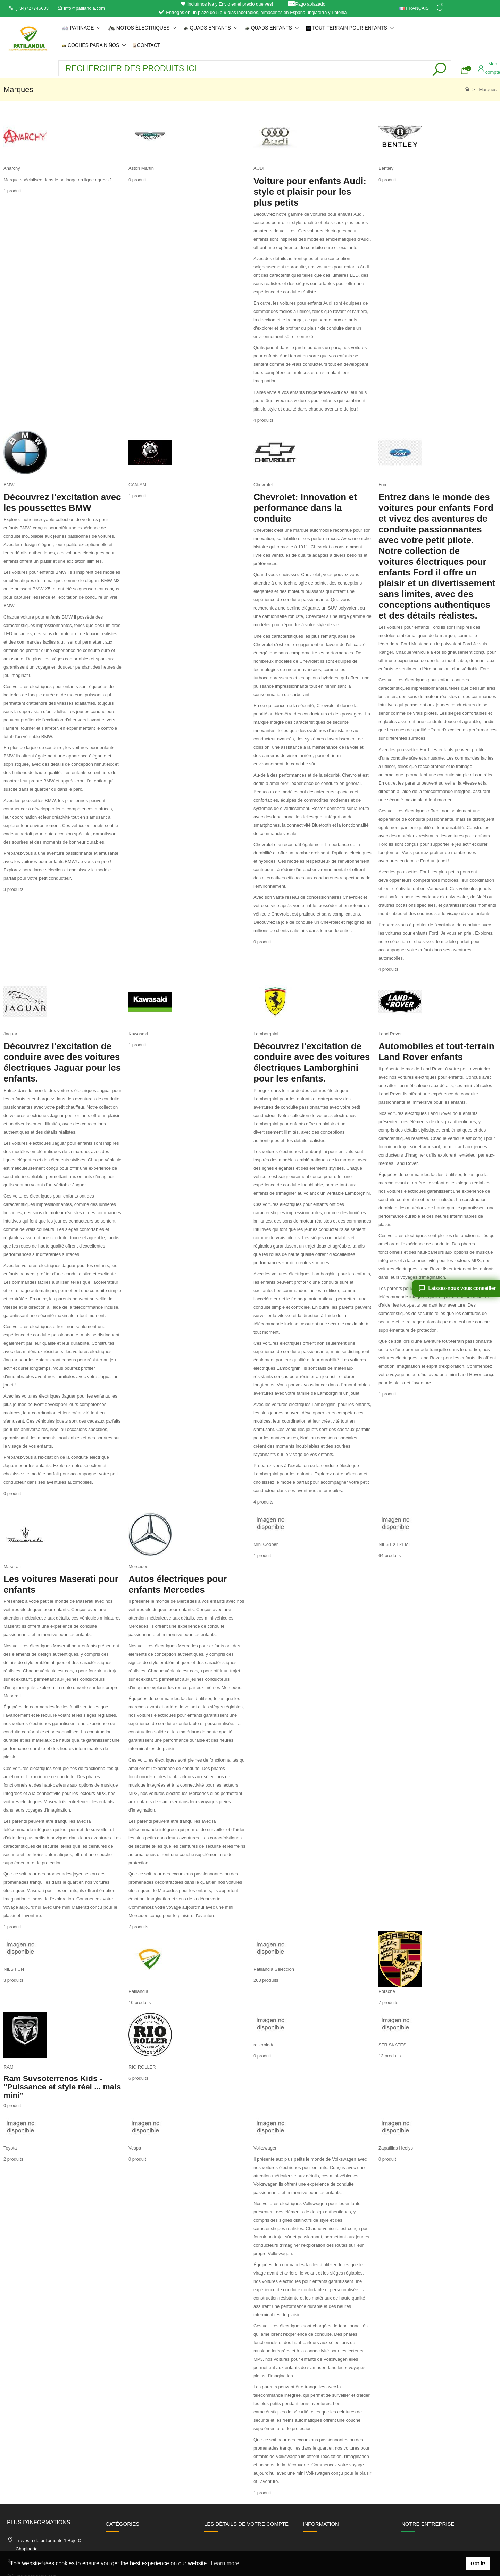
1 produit (12, 190)
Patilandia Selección (273, 1969)
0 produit (137, 179)
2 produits (13, 2159)
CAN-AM (137, 484)
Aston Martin (141, 168)
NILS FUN (13, 1969)
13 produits (389, 2056)
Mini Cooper (265, 1544)
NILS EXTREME (394, 1544)
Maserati (12, 1566)
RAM (8, 2067)
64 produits (389, 1555)
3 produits (13, 889)
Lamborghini (265, 1033)
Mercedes (138, 1566)
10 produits (139, 2002)
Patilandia (138, 1991)
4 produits (263, 420)
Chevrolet (263, 484)
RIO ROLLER (142, 2067)
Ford (383, 484)
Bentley (385, 168)
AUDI (258, 168)
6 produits (138, 2078)
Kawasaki (138, 1033)
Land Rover (390, 1033)
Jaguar (10, 1033)
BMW (9, 484)
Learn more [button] (225, 2563)
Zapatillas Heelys (395, 2148)
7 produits (138, 1926)
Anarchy (11, 168)
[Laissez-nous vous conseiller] (456, 1288)
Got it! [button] (477, 2563)
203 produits (265, 1980)
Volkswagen (265, 2148)
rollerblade (264, 2044)
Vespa (134, 2148)
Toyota (10, 2148)
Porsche (386, 1991)
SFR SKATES (392, 2044)
